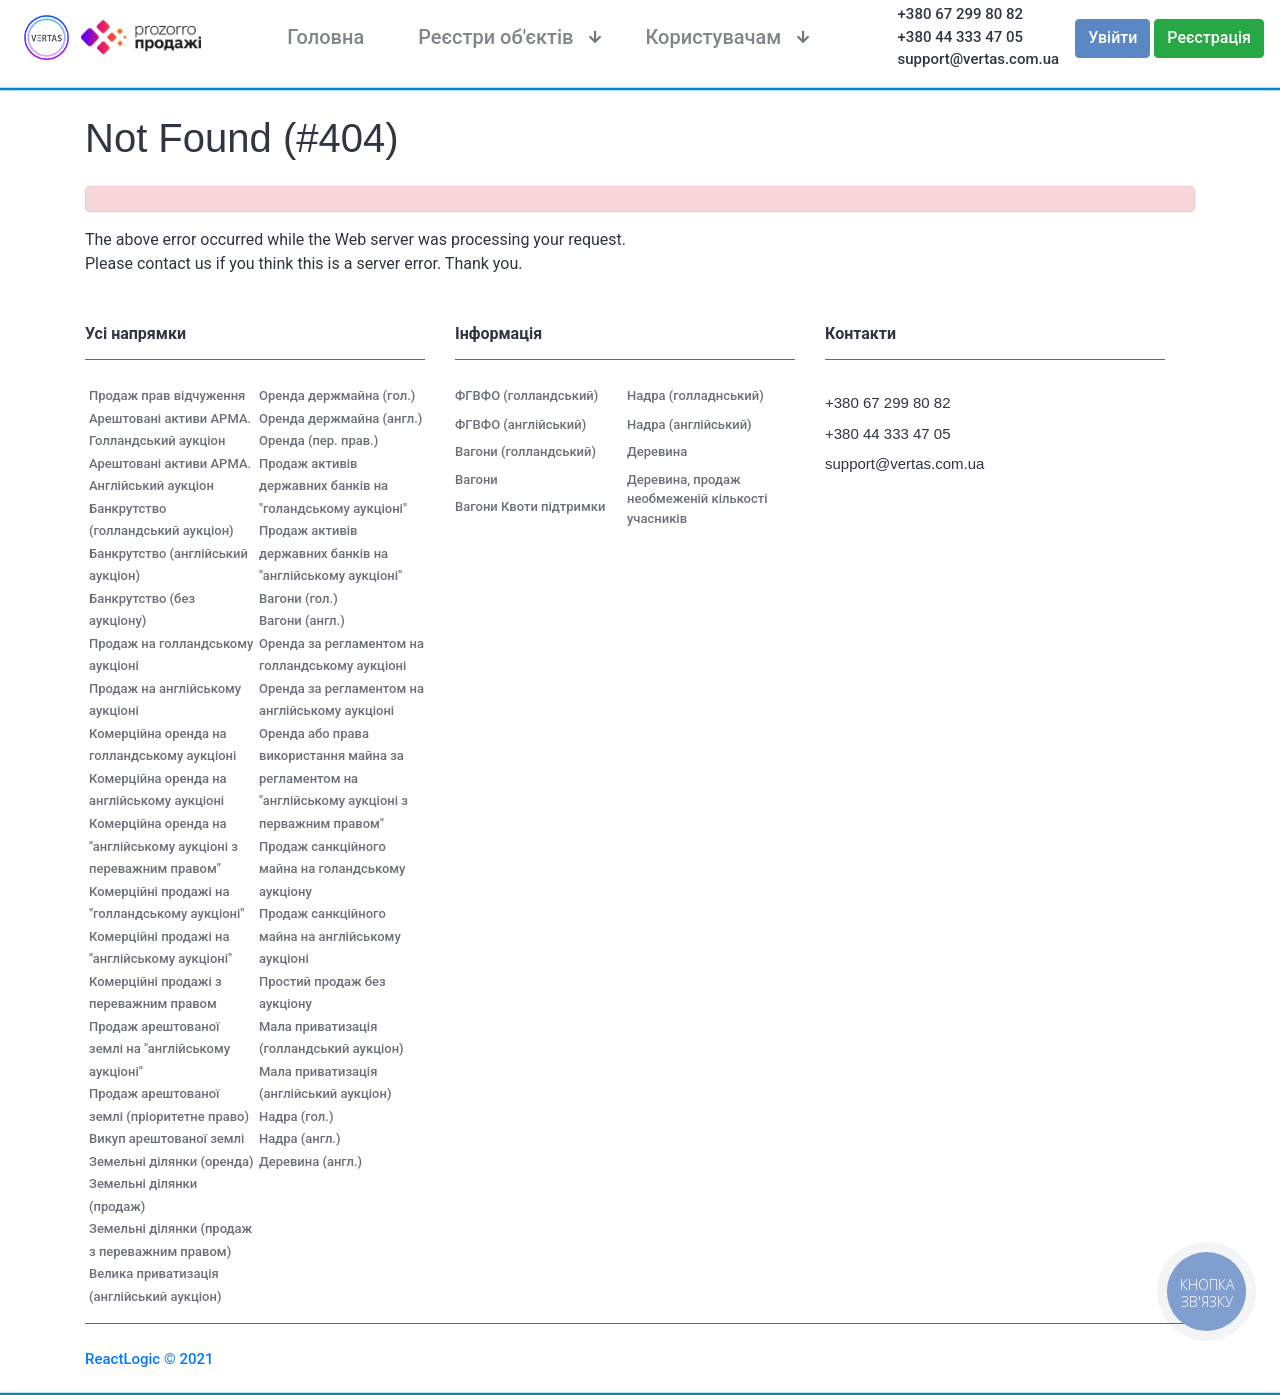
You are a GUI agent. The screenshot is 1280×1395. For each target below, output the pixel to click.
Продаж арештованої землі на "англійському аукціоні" (159, 1049)
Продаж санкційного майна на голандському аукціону (332, 869)
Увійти (1112, 37)
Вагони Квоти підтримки (530, 506)
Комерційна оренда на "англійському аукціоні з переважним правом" (163, 846)
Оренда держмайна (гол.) (337, 395)
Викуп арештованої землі (166, 1138)
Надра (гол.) (296, 1116)
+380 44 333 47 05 (961, 37)
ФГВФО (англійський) (520, 424)
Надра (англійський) (689, 424)
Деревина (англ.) (310, 1161)
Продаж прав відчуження (167, 395)
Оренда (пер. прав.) (318, 440)
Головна (325, 37)
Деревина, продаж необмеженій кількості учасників (697, 499)
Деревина (657, 451)
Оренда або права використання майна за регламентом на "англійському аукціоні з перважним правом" (333, 778)
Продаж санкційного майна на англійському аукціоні (330, 936)
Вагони (476, 479)
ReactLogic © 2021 (149, 1359)
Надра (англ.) (300, 1138)
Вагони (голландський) (525, 451)
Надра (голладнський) (695, 395)
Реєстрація (1209, 37)
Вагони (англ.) (302, 620)
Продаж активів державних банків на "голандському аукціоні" (333, 486)
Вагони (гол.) (298, 598)
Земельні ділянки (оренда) (171, 1161)
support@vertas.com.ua (979, 59)
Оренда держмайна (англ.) (340, 418)
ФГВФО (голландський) (526, 395)
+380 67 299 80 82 (961, 14)
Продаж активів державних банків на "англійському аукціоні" (330, 553)
